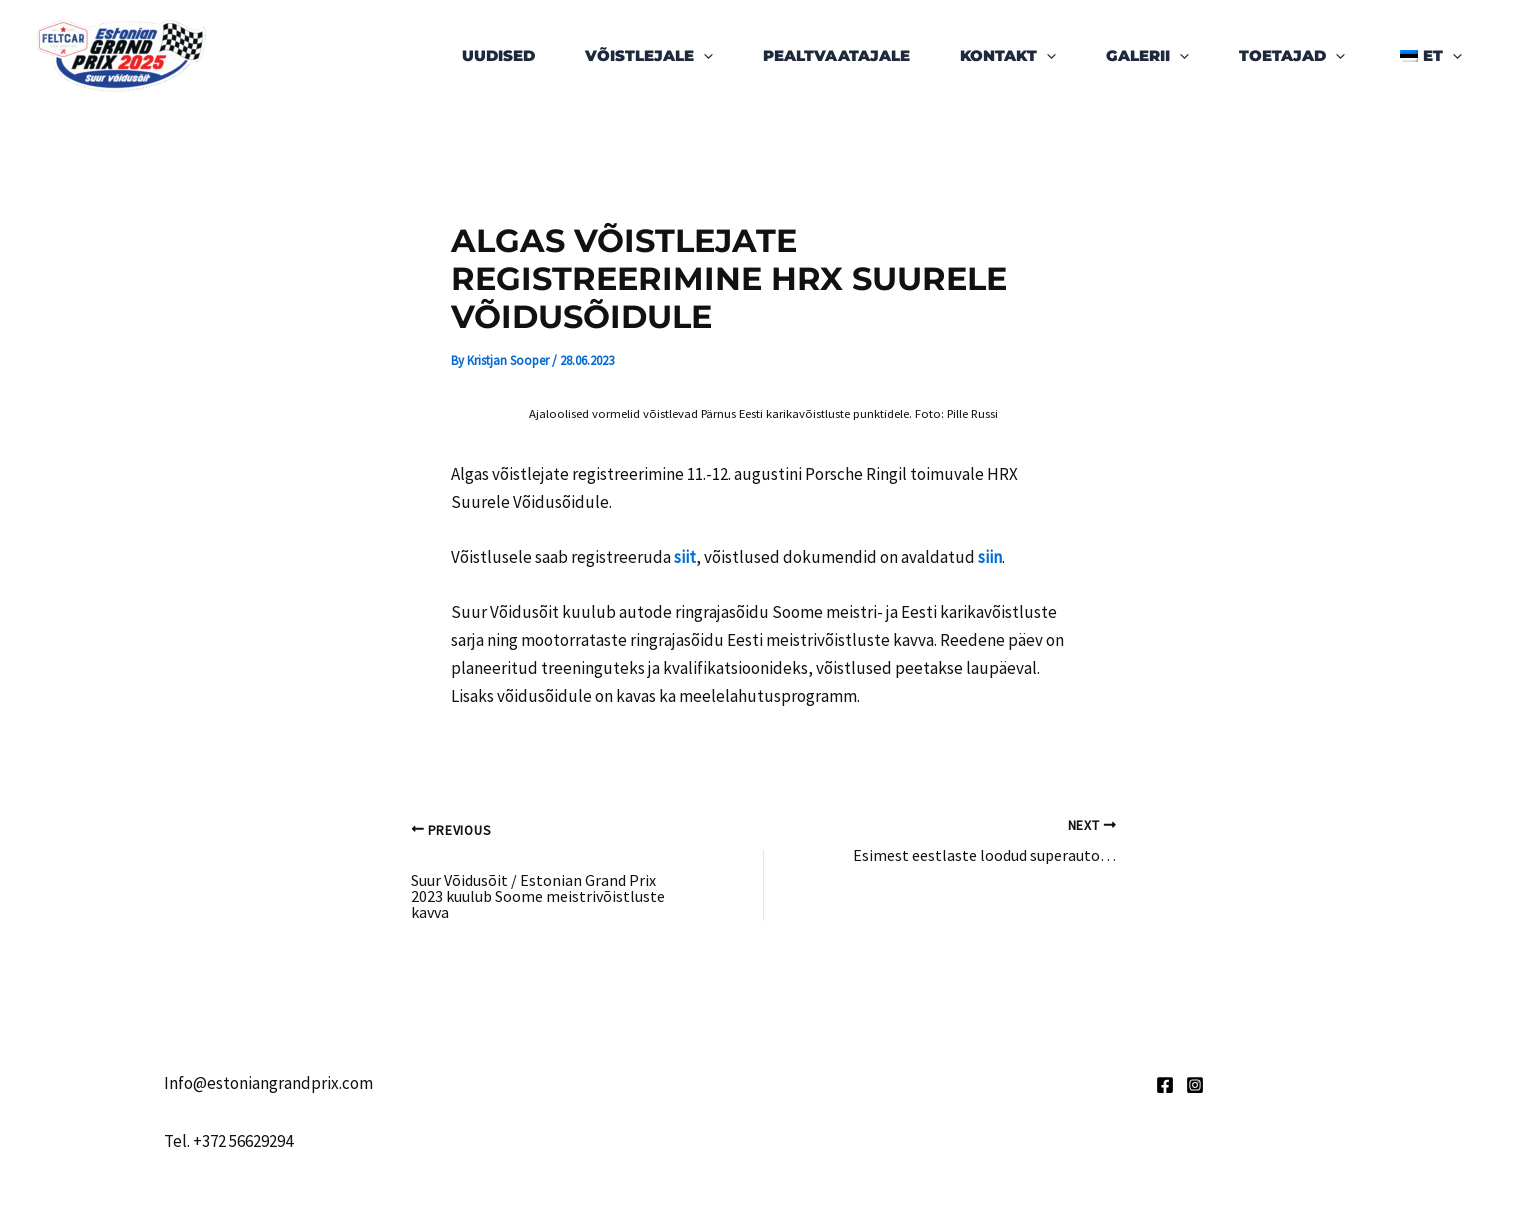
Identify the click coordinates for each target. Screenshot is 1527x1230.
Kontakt (1008, 56)
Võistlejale (649, 56)
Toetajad (1292, 56)
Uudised (498, 55)
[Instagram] (1195, 1085)
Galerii (1147, 56)
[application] (703, 56)
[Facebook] (1165, 1085)
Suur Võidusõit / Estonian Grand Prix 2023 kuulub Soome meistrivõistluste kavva (538, 896)
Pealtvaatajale (836, 55)
